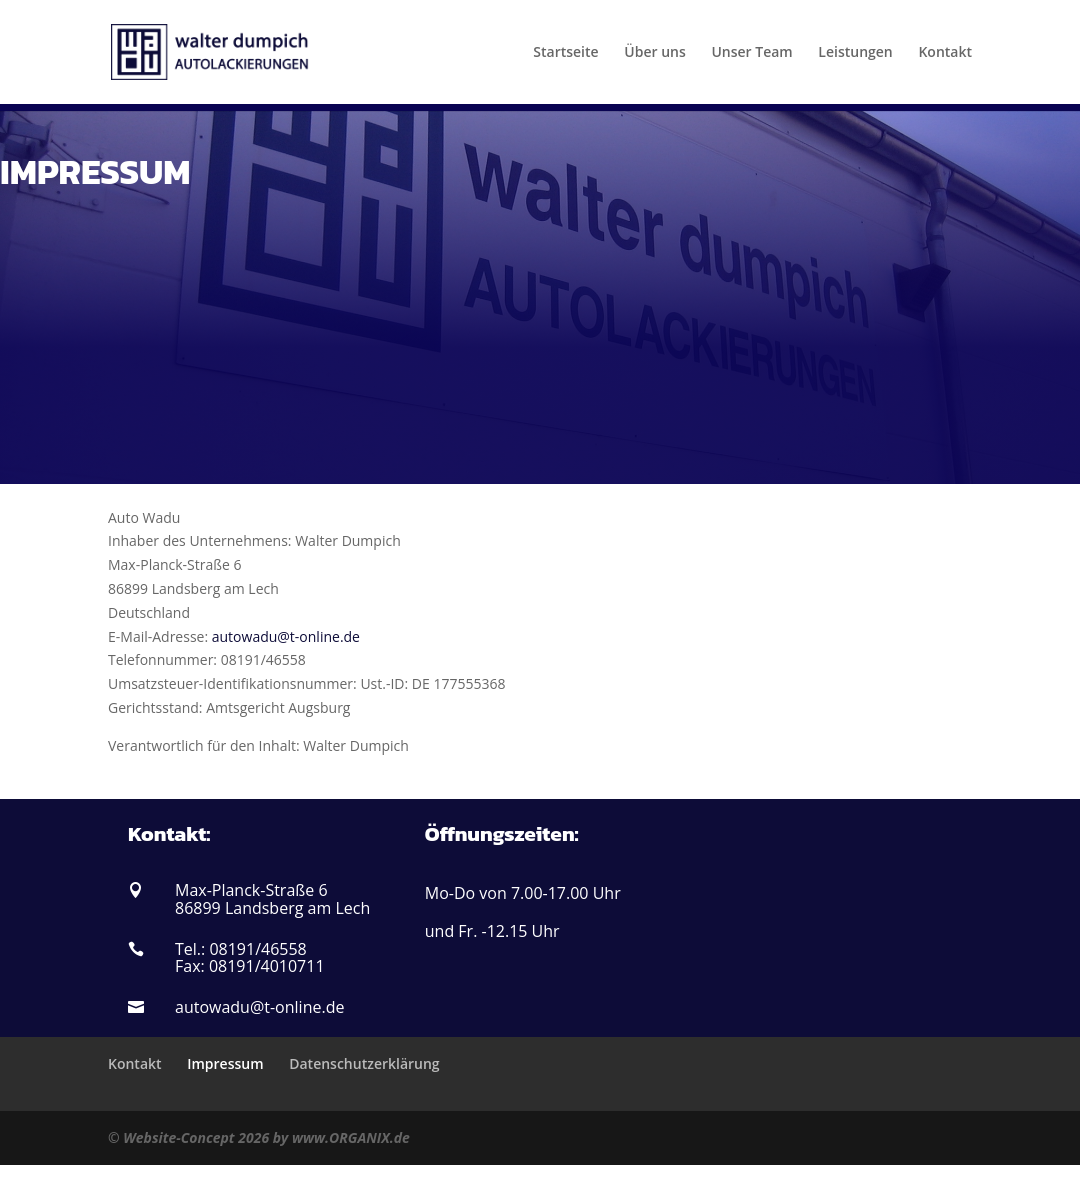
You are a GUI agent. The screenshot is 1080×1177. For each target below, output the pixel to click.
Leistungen (855, 53)
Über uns (654, 53)
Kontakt (945, 53)
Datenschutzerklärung (364, 1063)
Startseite (565, 53)
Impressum (225, 1063)
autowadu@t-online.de (286, 636)
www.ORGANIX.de (351, 1137)
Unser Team (751, 53)
